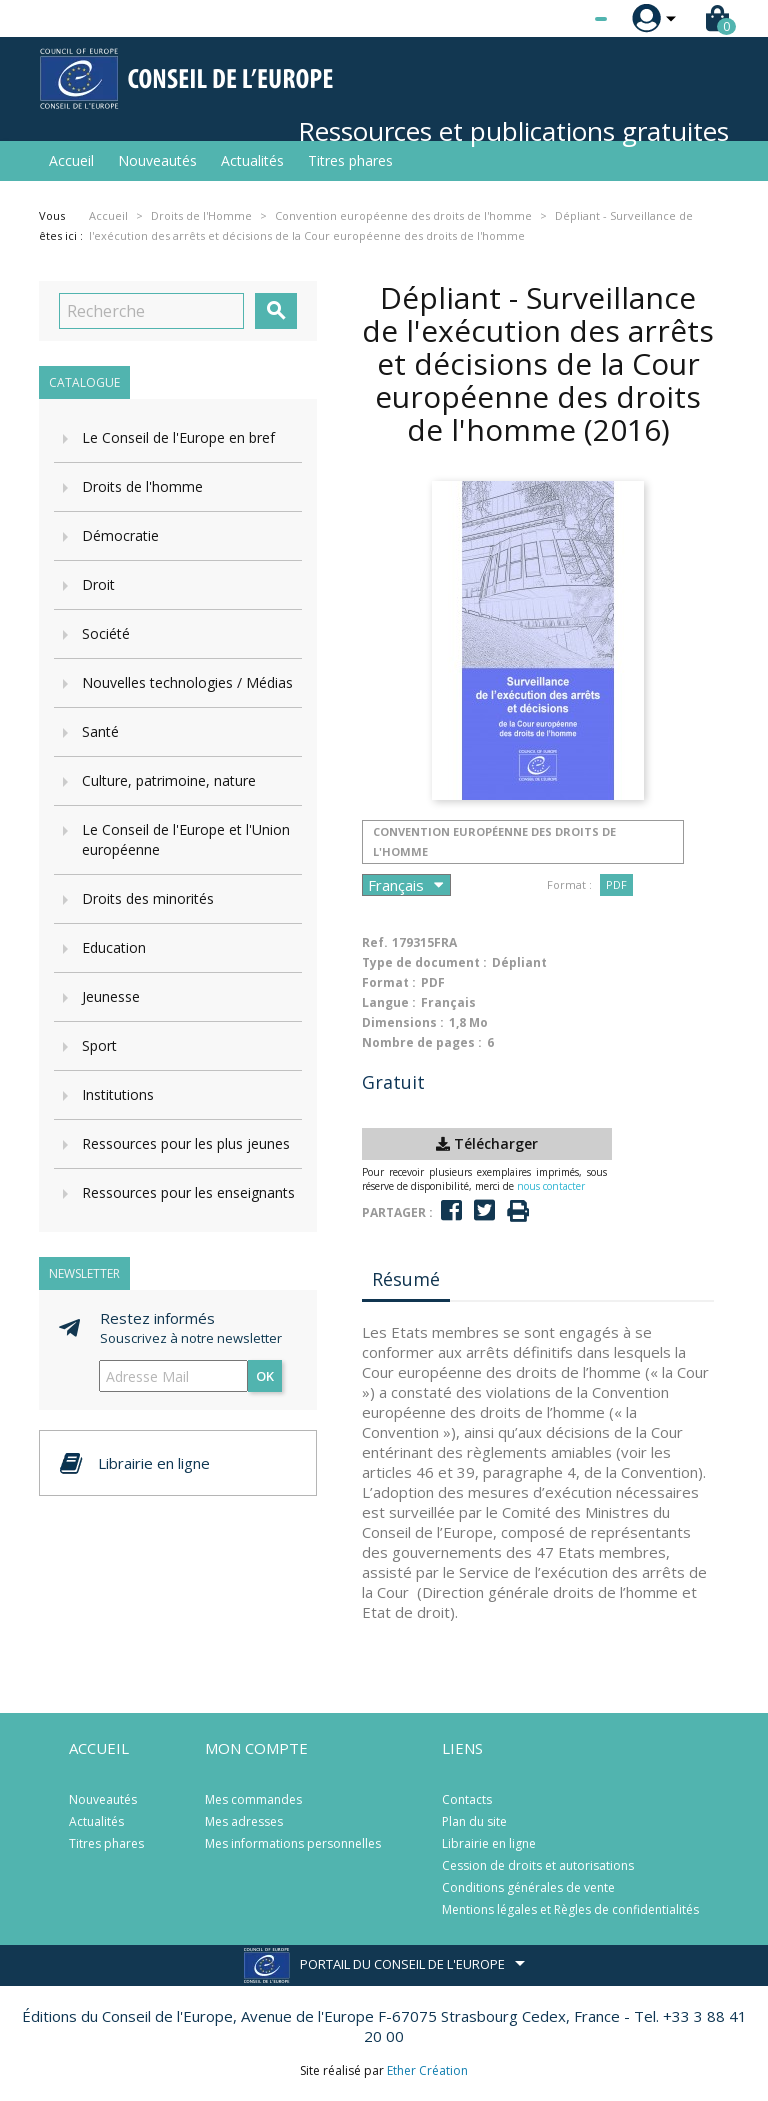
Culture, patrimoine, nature (169, 780)
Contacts (467, 1799)
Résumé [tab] (406, 1279)
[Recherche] (151, 311)
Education (114, 947)
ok (265, 1376)
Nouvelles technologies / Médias (187, 682)
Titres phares (350, 160)
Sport (99, 1045)
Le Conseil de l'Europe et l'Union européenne (186, 839)
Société (106, 633)
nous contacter (551, 1186)
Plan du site (474, 1821)
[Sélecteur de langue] (560, 19)
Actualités (252, 160)
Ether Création (427, 2070)
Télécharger (487, 1143)
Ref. (375, 942)
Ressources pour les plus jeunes (186, 1143)
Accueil (71, 160)
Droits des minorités (148, 898)
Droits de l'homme (142, 486)
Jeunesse (111, 996)
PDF (616, 884)
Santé (100, 731)
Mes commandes (253, 1799)
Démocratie (120, 535)
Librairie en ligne (489, 1843)
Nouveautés (157, 160)
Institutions (118, 1094)
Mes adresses (244, 1821)
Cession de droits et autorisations (538, 1865)
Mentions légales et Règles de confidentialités (570, 1909)
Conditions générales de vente (528, 1887)
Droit (98, 584)
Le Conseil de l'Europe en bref (178, 437)
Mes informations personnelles (293, 1843)
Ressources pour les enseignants (188, 1192)
